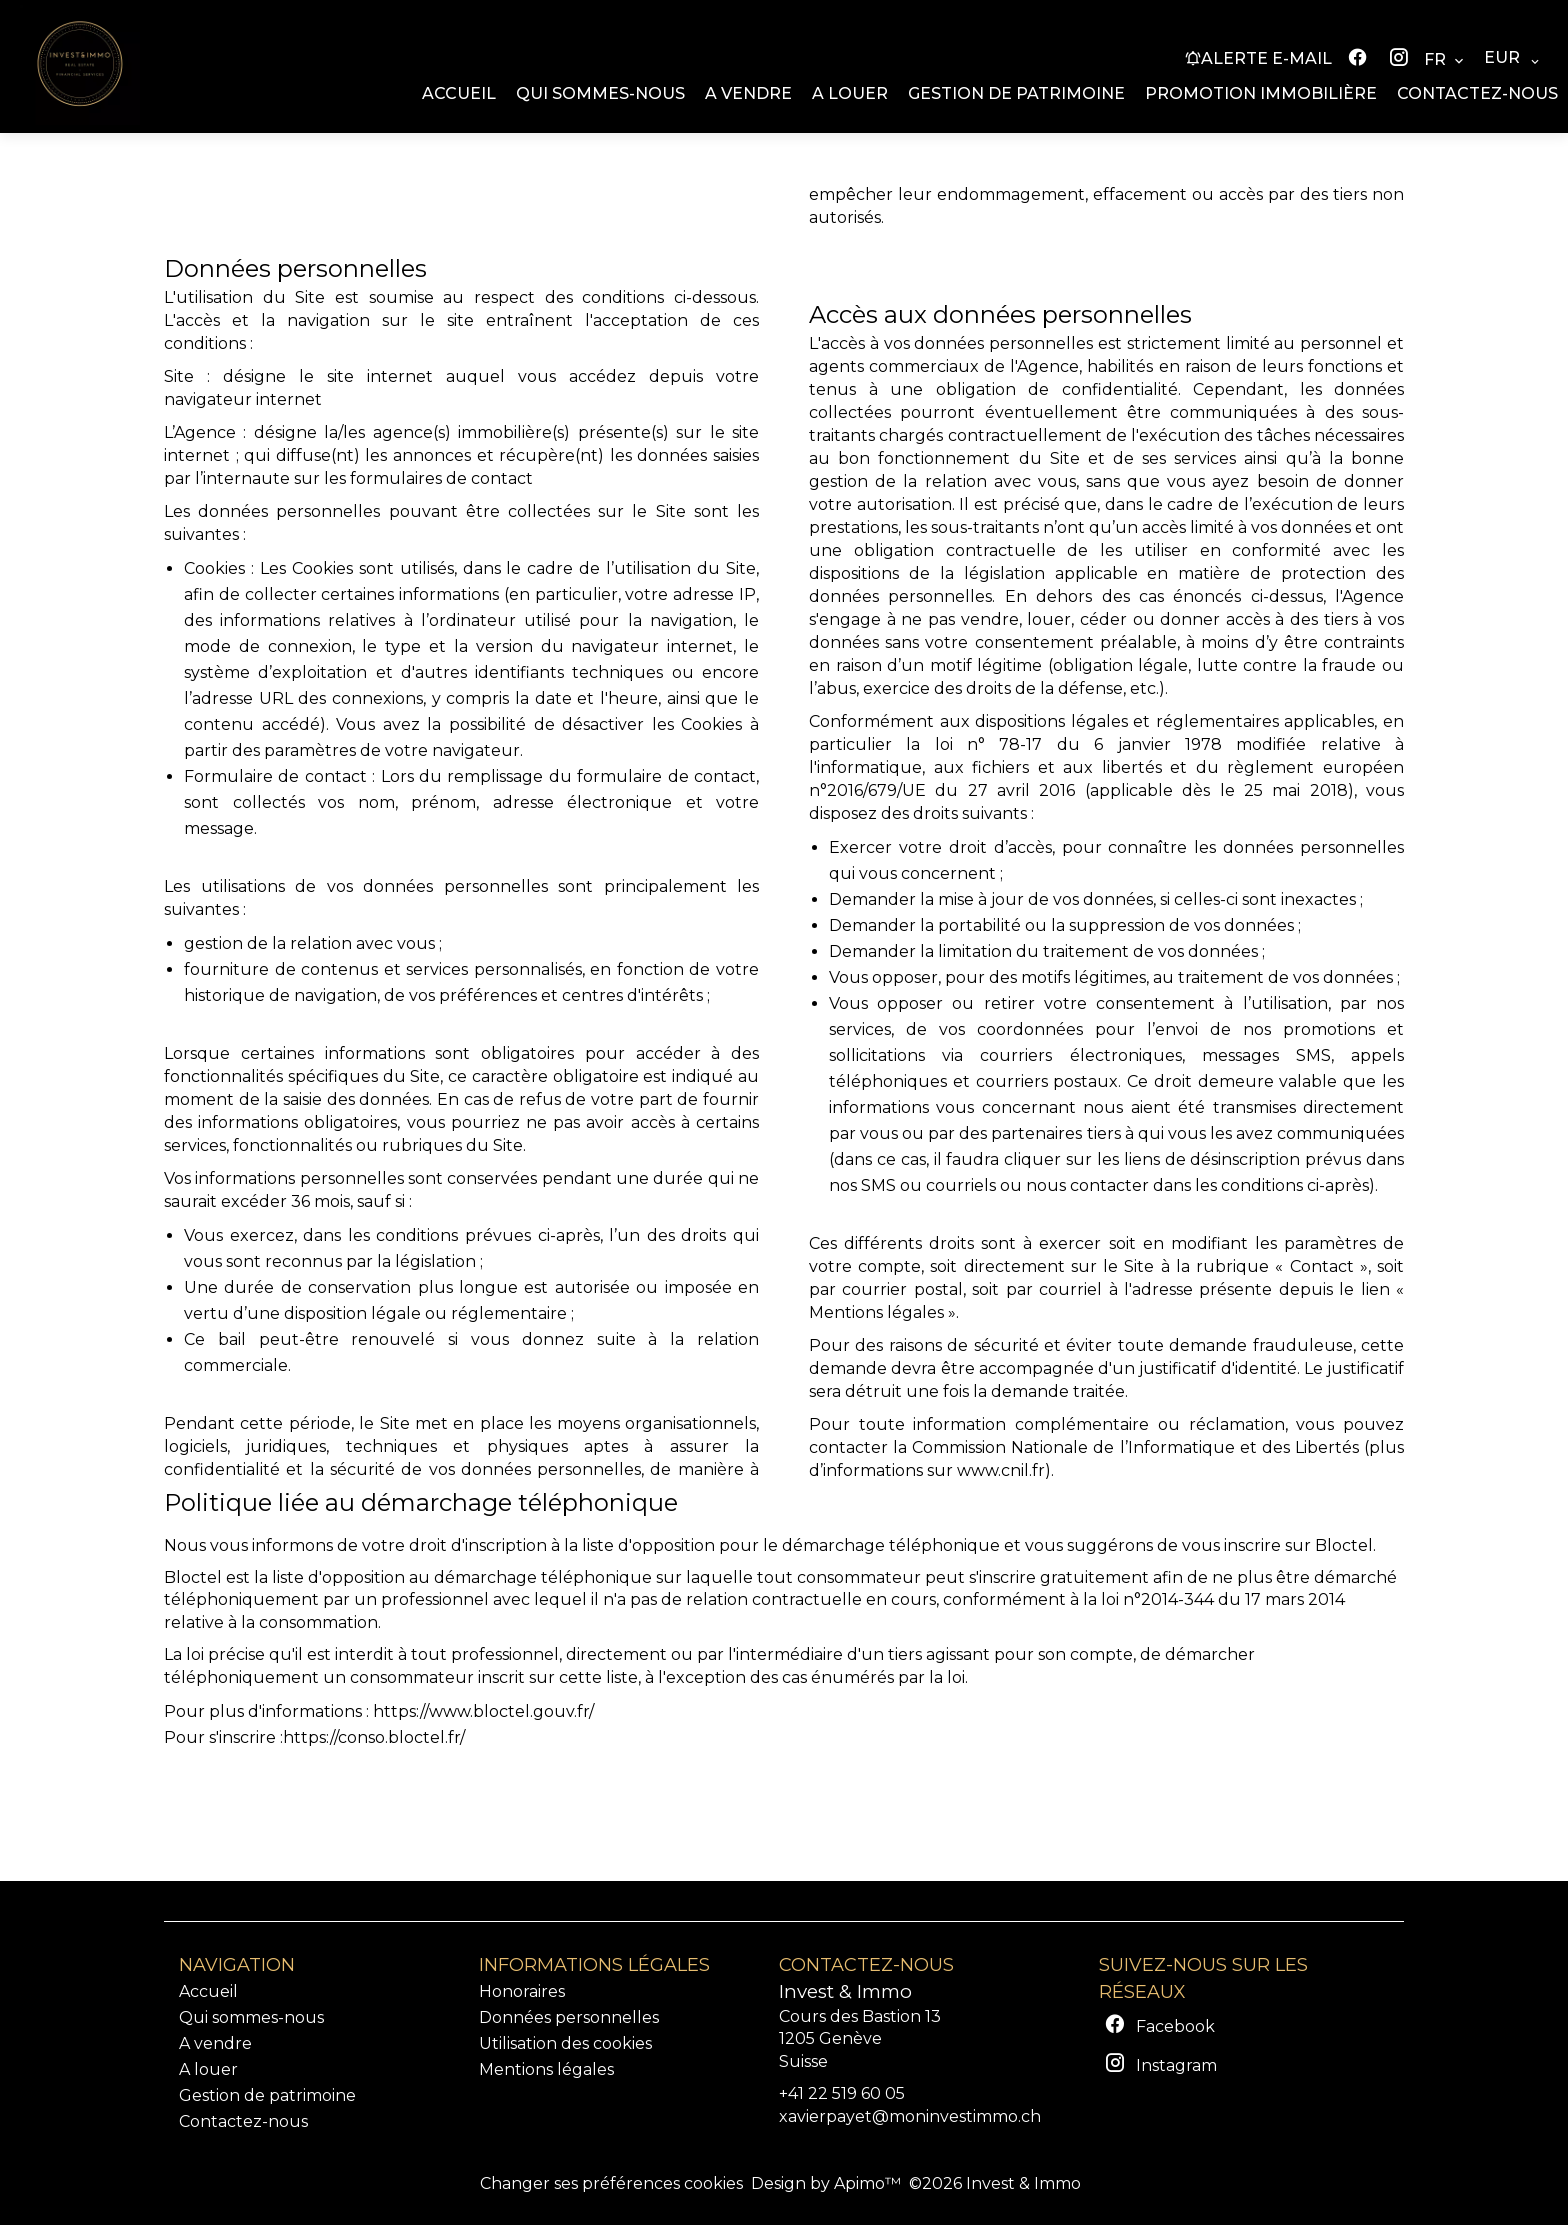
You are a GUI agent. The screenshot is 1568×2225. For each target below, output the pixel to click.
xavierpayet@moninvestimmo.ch (910, 2116)
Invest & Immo (845, 1991)
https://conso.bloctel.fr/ (374, 1737)
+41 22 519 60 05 (842, 2093)
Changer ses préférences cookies (611, 2183)
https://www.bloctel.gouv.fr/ (483, 1711)
